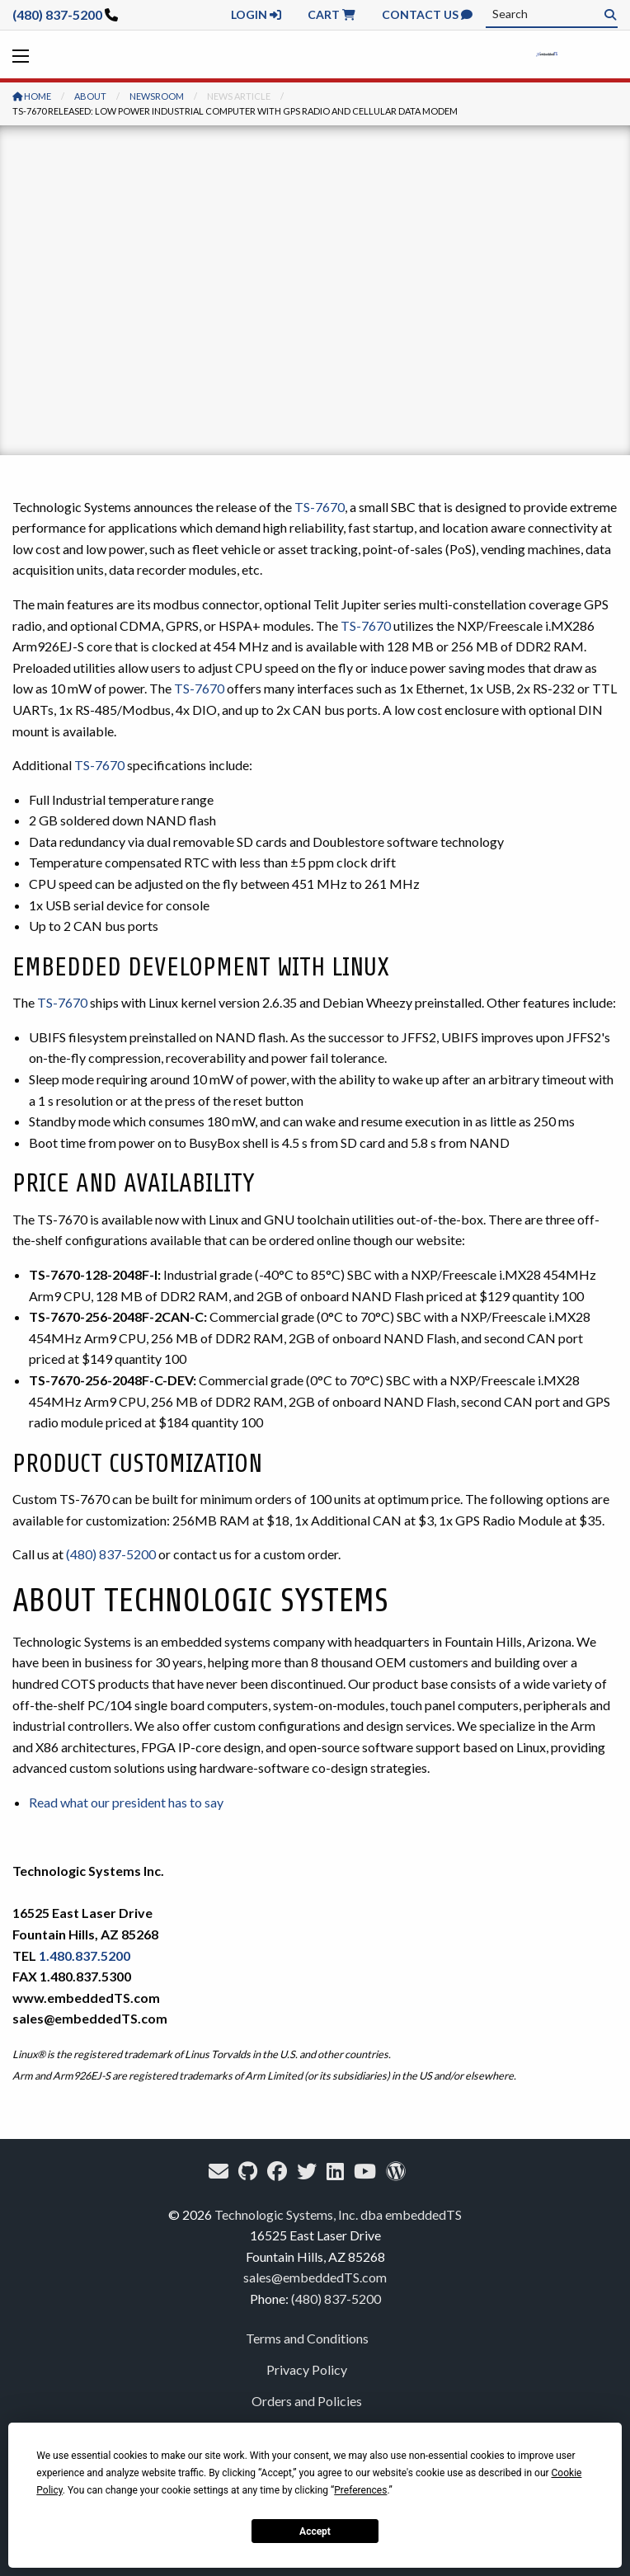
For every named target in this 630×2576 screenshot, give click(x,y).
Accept (315, 2531)
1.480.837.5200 (84, 1955)
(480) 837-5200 (57, 14)
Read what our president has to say (126, 1802)
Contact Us (427, 14)
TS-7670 (319, 507)
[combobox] (552, 14)
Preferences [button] (360, 2490)
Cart (331, 14)
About (90, 96)
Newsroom (156, 96)
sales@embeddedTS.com (315, 2277)
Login (256, 14)
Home (31, 96)
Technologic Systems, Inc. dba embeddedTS (338, 2214)
